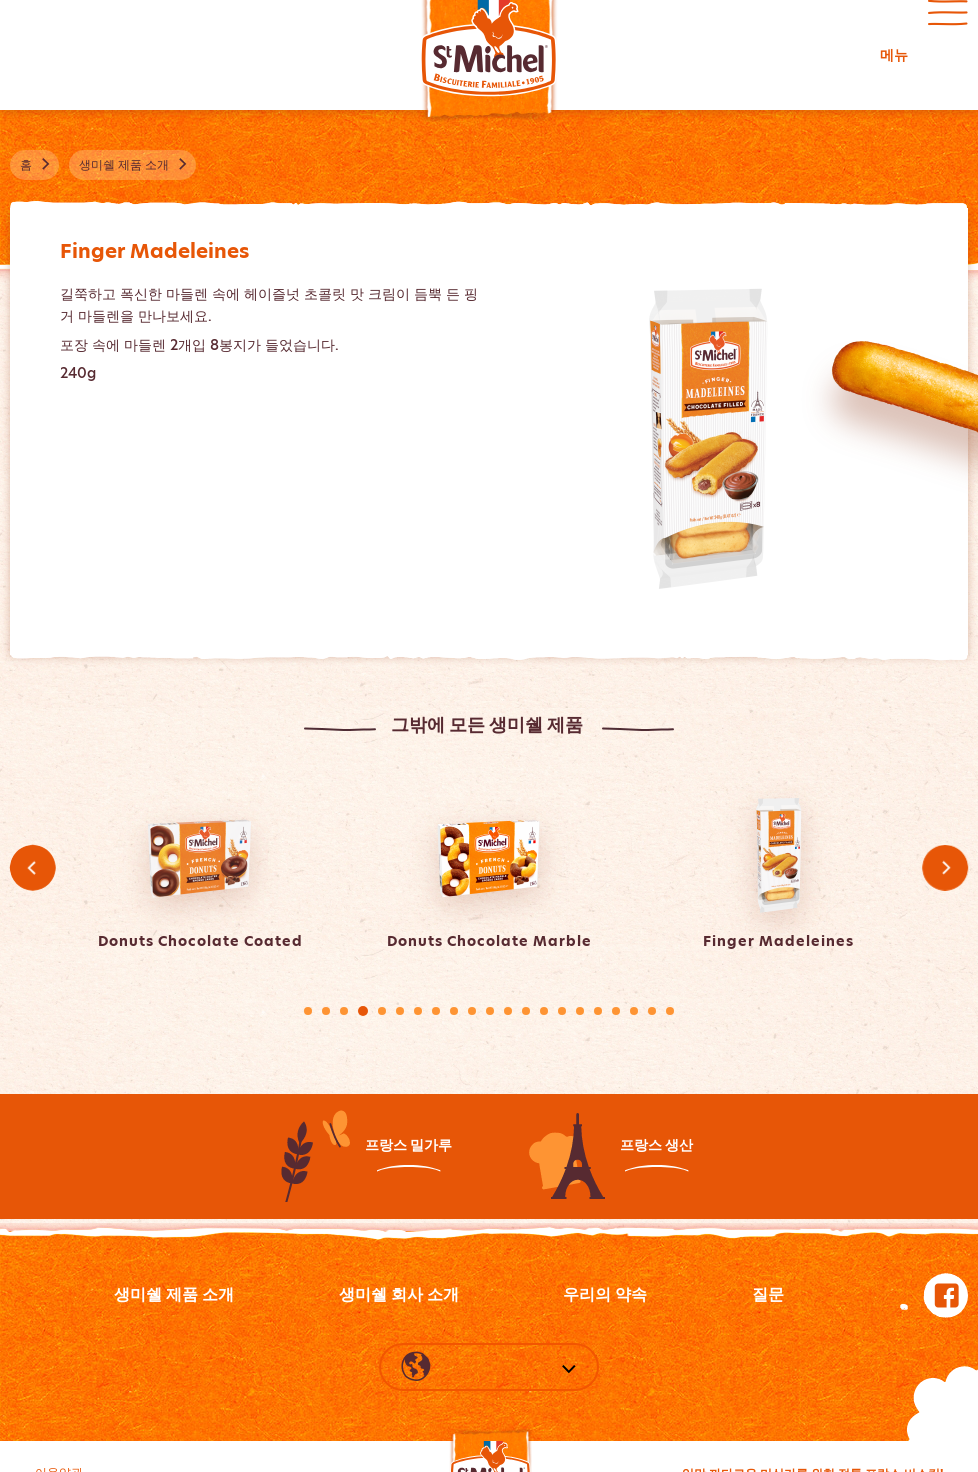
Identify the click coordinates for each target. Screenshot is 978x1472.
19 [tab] (634, 1011)
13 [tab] (526, 1011)
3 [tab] (344, 1011)
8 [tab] (436, 1011)
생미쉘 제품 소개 (174, 1294)
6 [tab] (400, 1011)
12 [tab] (508, 1011)
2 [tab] (326, 1011)
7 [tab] (418, 1011)
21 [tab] (670, 1011)
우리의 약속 (605, 1294)
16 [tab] (580, 1011)
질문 (768, 1294)
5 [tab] (382, 1011)
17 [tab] (598, 1011)
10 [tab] (472, 1011)
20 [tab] (652, 1011)
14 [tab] (544, 1011)
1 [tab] (308, 1011)
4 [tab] (363, 1011)
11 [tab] (490, 1011)
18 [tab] (616, 1011)
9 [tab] (454, 1011)
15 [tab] (562, 1011)
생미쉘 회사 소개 (399, 1294)
